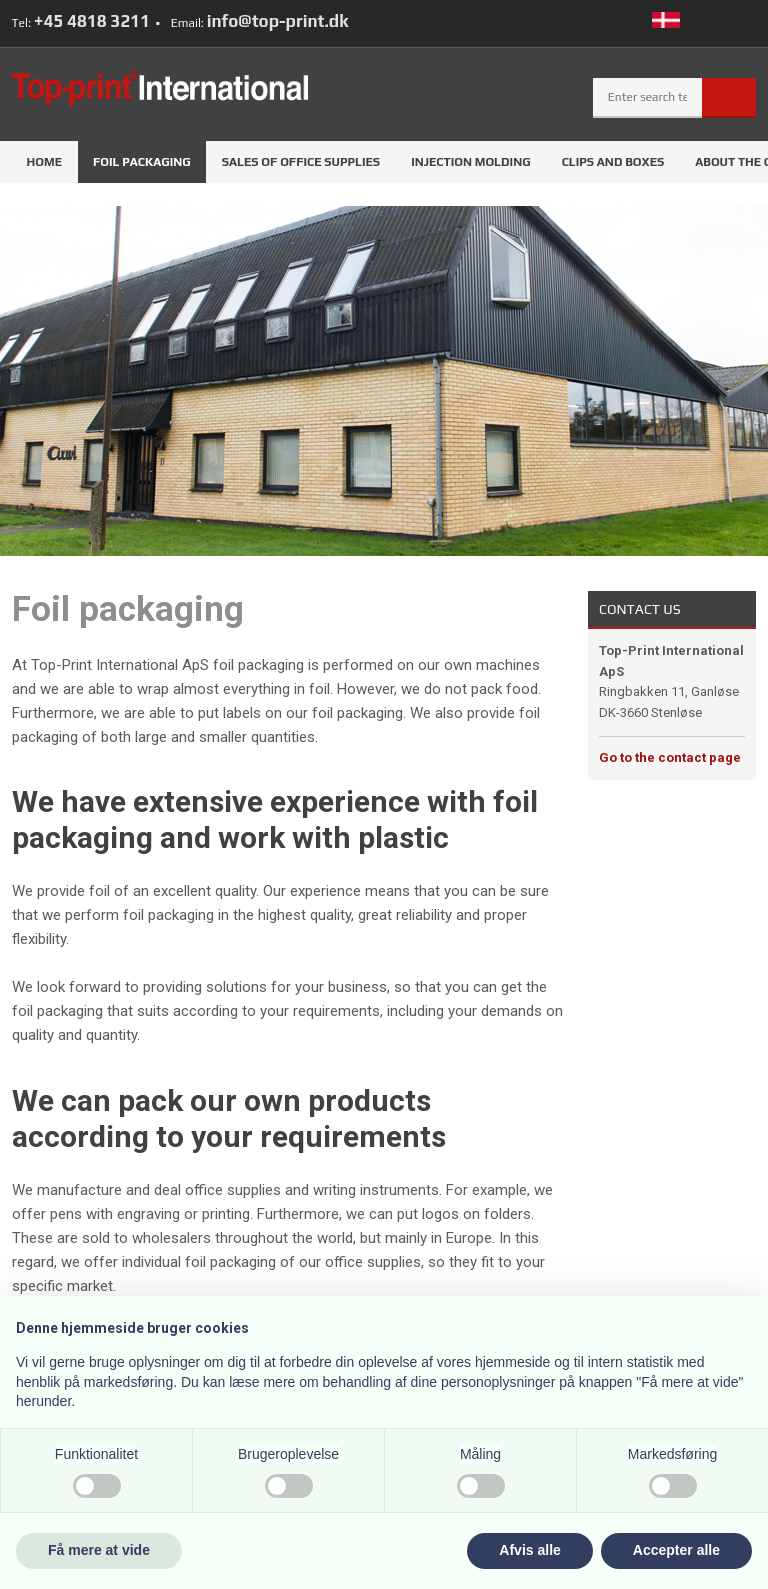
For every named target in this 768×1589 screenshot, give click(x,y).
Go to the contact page (670, 757)
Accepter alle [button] (676, 1550)
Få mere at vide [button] (99, 1550)
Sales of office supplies (301, 162)
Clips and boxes (613, 162)
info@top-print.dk (278, 21)
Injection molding (471, 162)
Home (44, 162)
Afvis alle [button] (529, 1550)
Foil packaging (142, 162)
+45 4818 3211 (92, 21)
